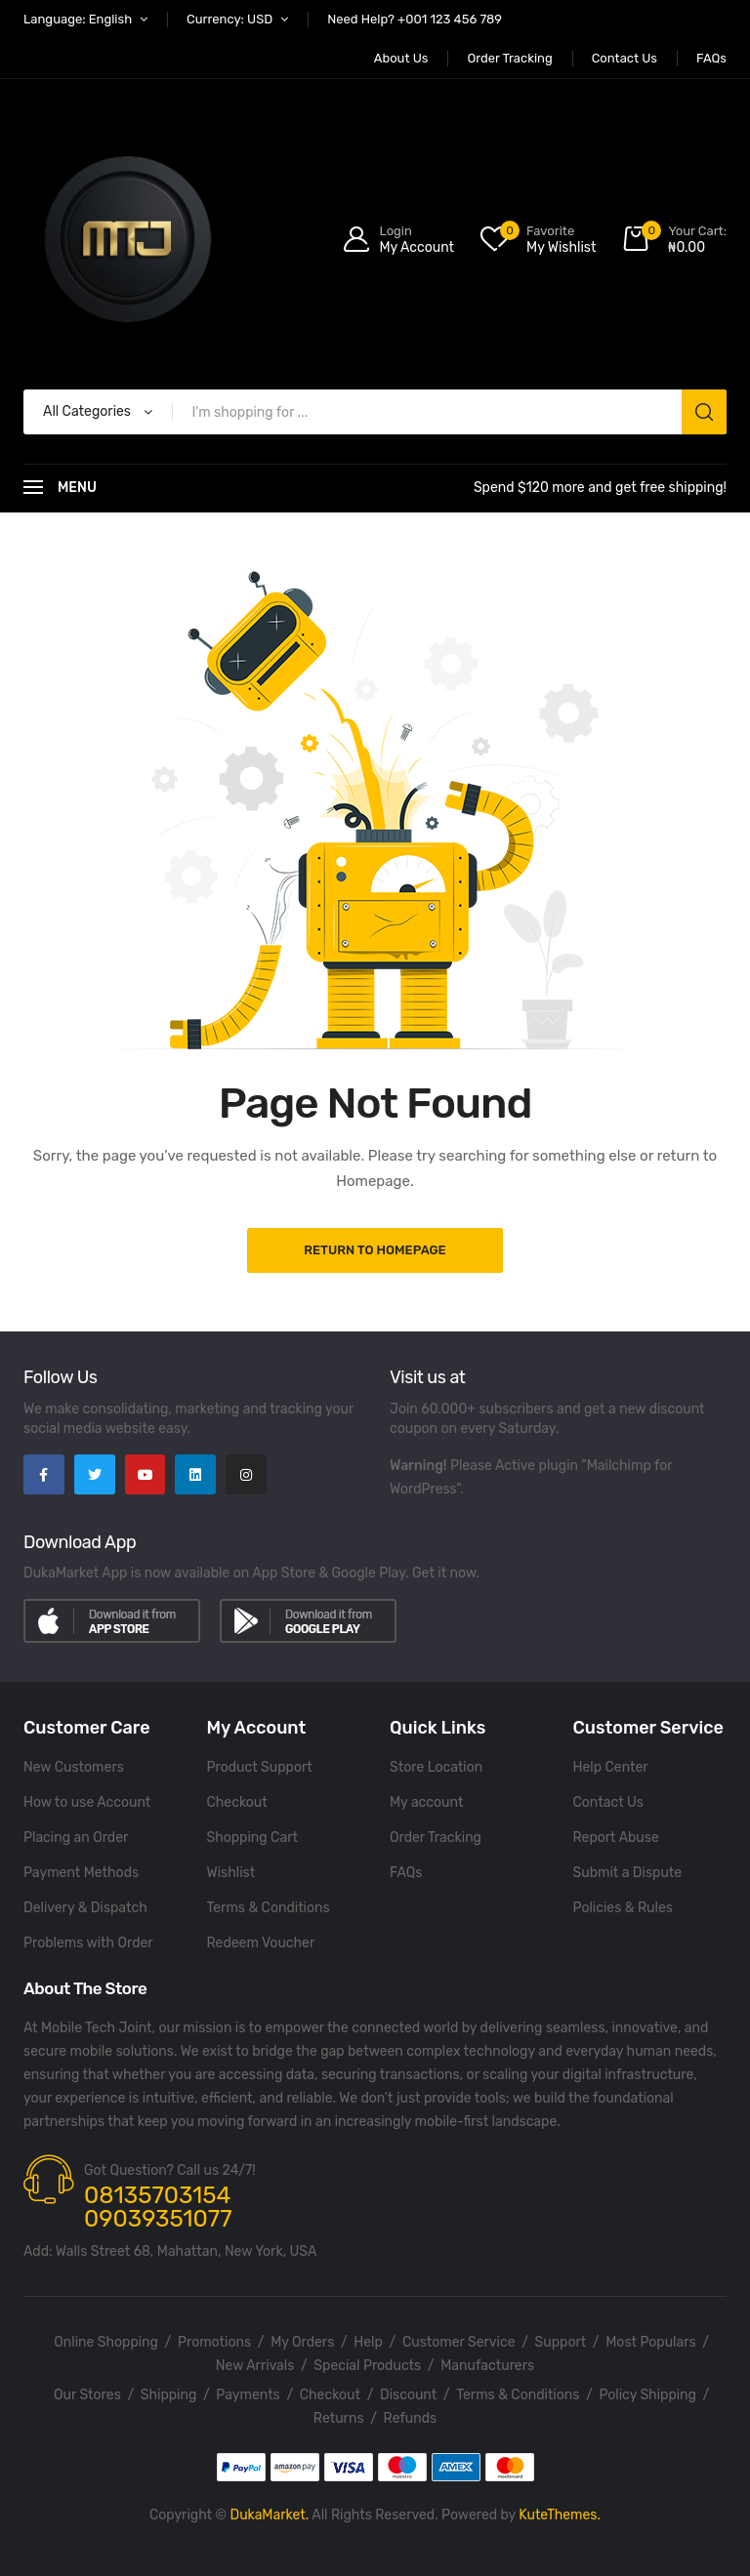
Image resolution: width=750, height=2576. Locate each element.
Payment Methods (81, 1872)
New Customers (73, 1767)
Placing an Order (75, 1837)
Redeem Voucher (261, 1943)
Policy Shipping (647, 2395)
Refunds (411, 2418)
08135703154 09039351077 (157, 2207)
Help (368, 2342)
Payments (247, 2395)
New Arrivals (255, 2365)
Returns (338, 2418)
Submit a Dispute (628, 1872)
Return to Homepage (374, 1250)
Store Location (436, 1767)
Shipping (169, 2395)
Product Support (259, 1767)
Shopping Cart (252, 1837)
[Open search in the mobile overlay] (375, 412)
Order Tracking (435, 1837)
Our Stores (87, 2395)
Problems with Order (88, 1943)
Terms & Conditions (268, 1908)
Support (561, 2342)
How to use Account (86, 1802)
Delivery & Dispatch (85, 1908)
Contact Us (608, 1802)
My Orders (302, 2342)
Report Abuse (616, 1837)
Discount (408, 2395)
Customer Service (459, 2342)
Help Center (610, 1767)
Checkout (237, 1802)
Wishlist (231, 1872)
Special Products (367, 2365)
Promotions (214, 2342)
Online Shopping (106, 2342)
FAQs (406, 1872)
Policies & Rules (623, 1908)
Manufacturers (487, 2365)
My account (426, 1802)
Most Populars (650, 2342)
